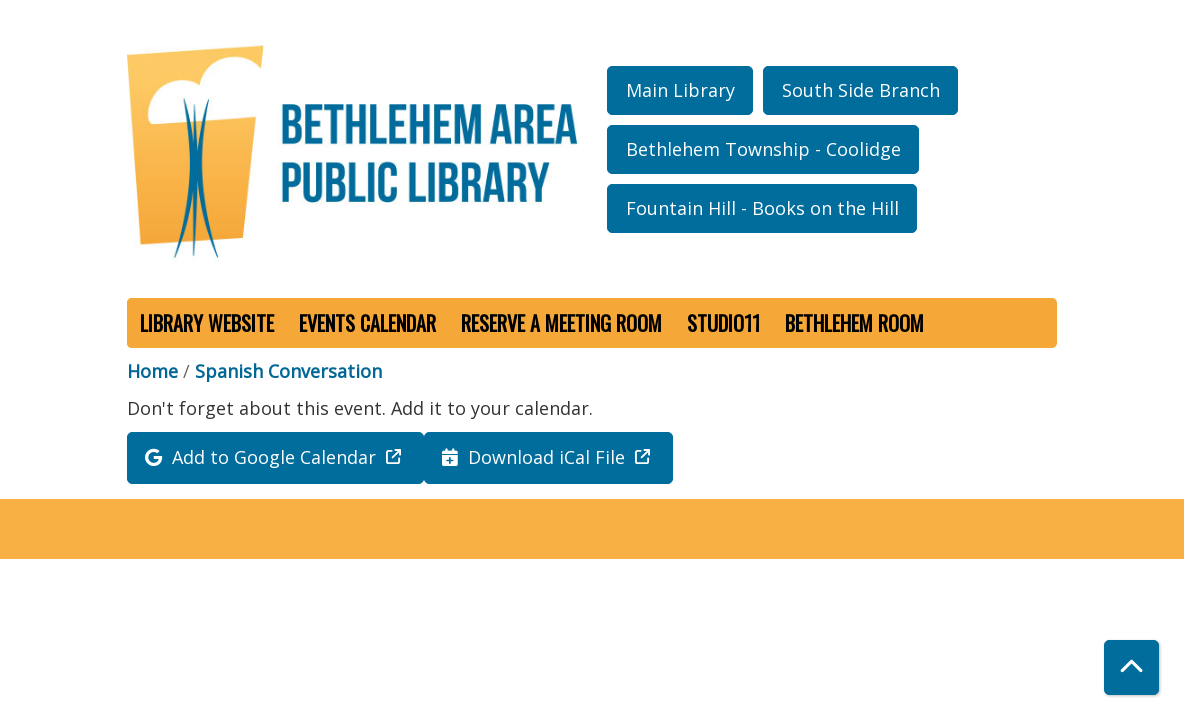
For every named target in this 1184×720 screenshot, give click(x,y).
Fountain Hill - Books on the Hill (762, 208)
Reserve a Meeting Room (561, 323)
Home (152, 371)
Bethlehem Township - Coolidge (763, 149)
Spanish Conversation (288, 371)
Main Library (680, 90)
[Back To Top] (1131, 667)
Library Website (207, 323)
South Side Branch (861, 90)
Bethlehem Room (854, 323)
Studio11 (723, 323)
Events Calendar (367, 323)
